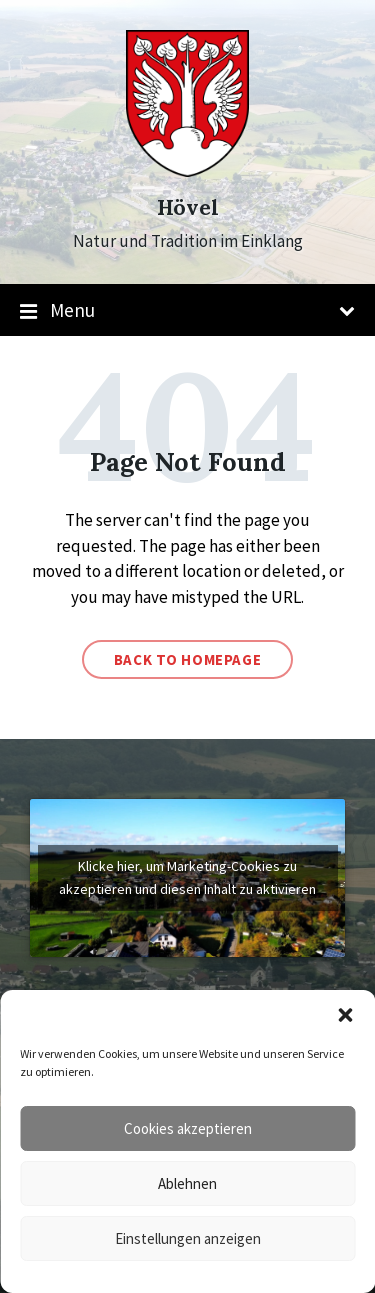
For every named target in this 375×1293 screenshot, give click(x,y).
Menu (187, 311)
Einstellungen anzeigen (188, 1238)
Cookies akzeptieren (188, 1128)
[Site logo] (187, 171)
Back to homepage (188, 659)
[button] (345, 1015)
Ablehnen (187, 1183)
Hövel (188, 207)
